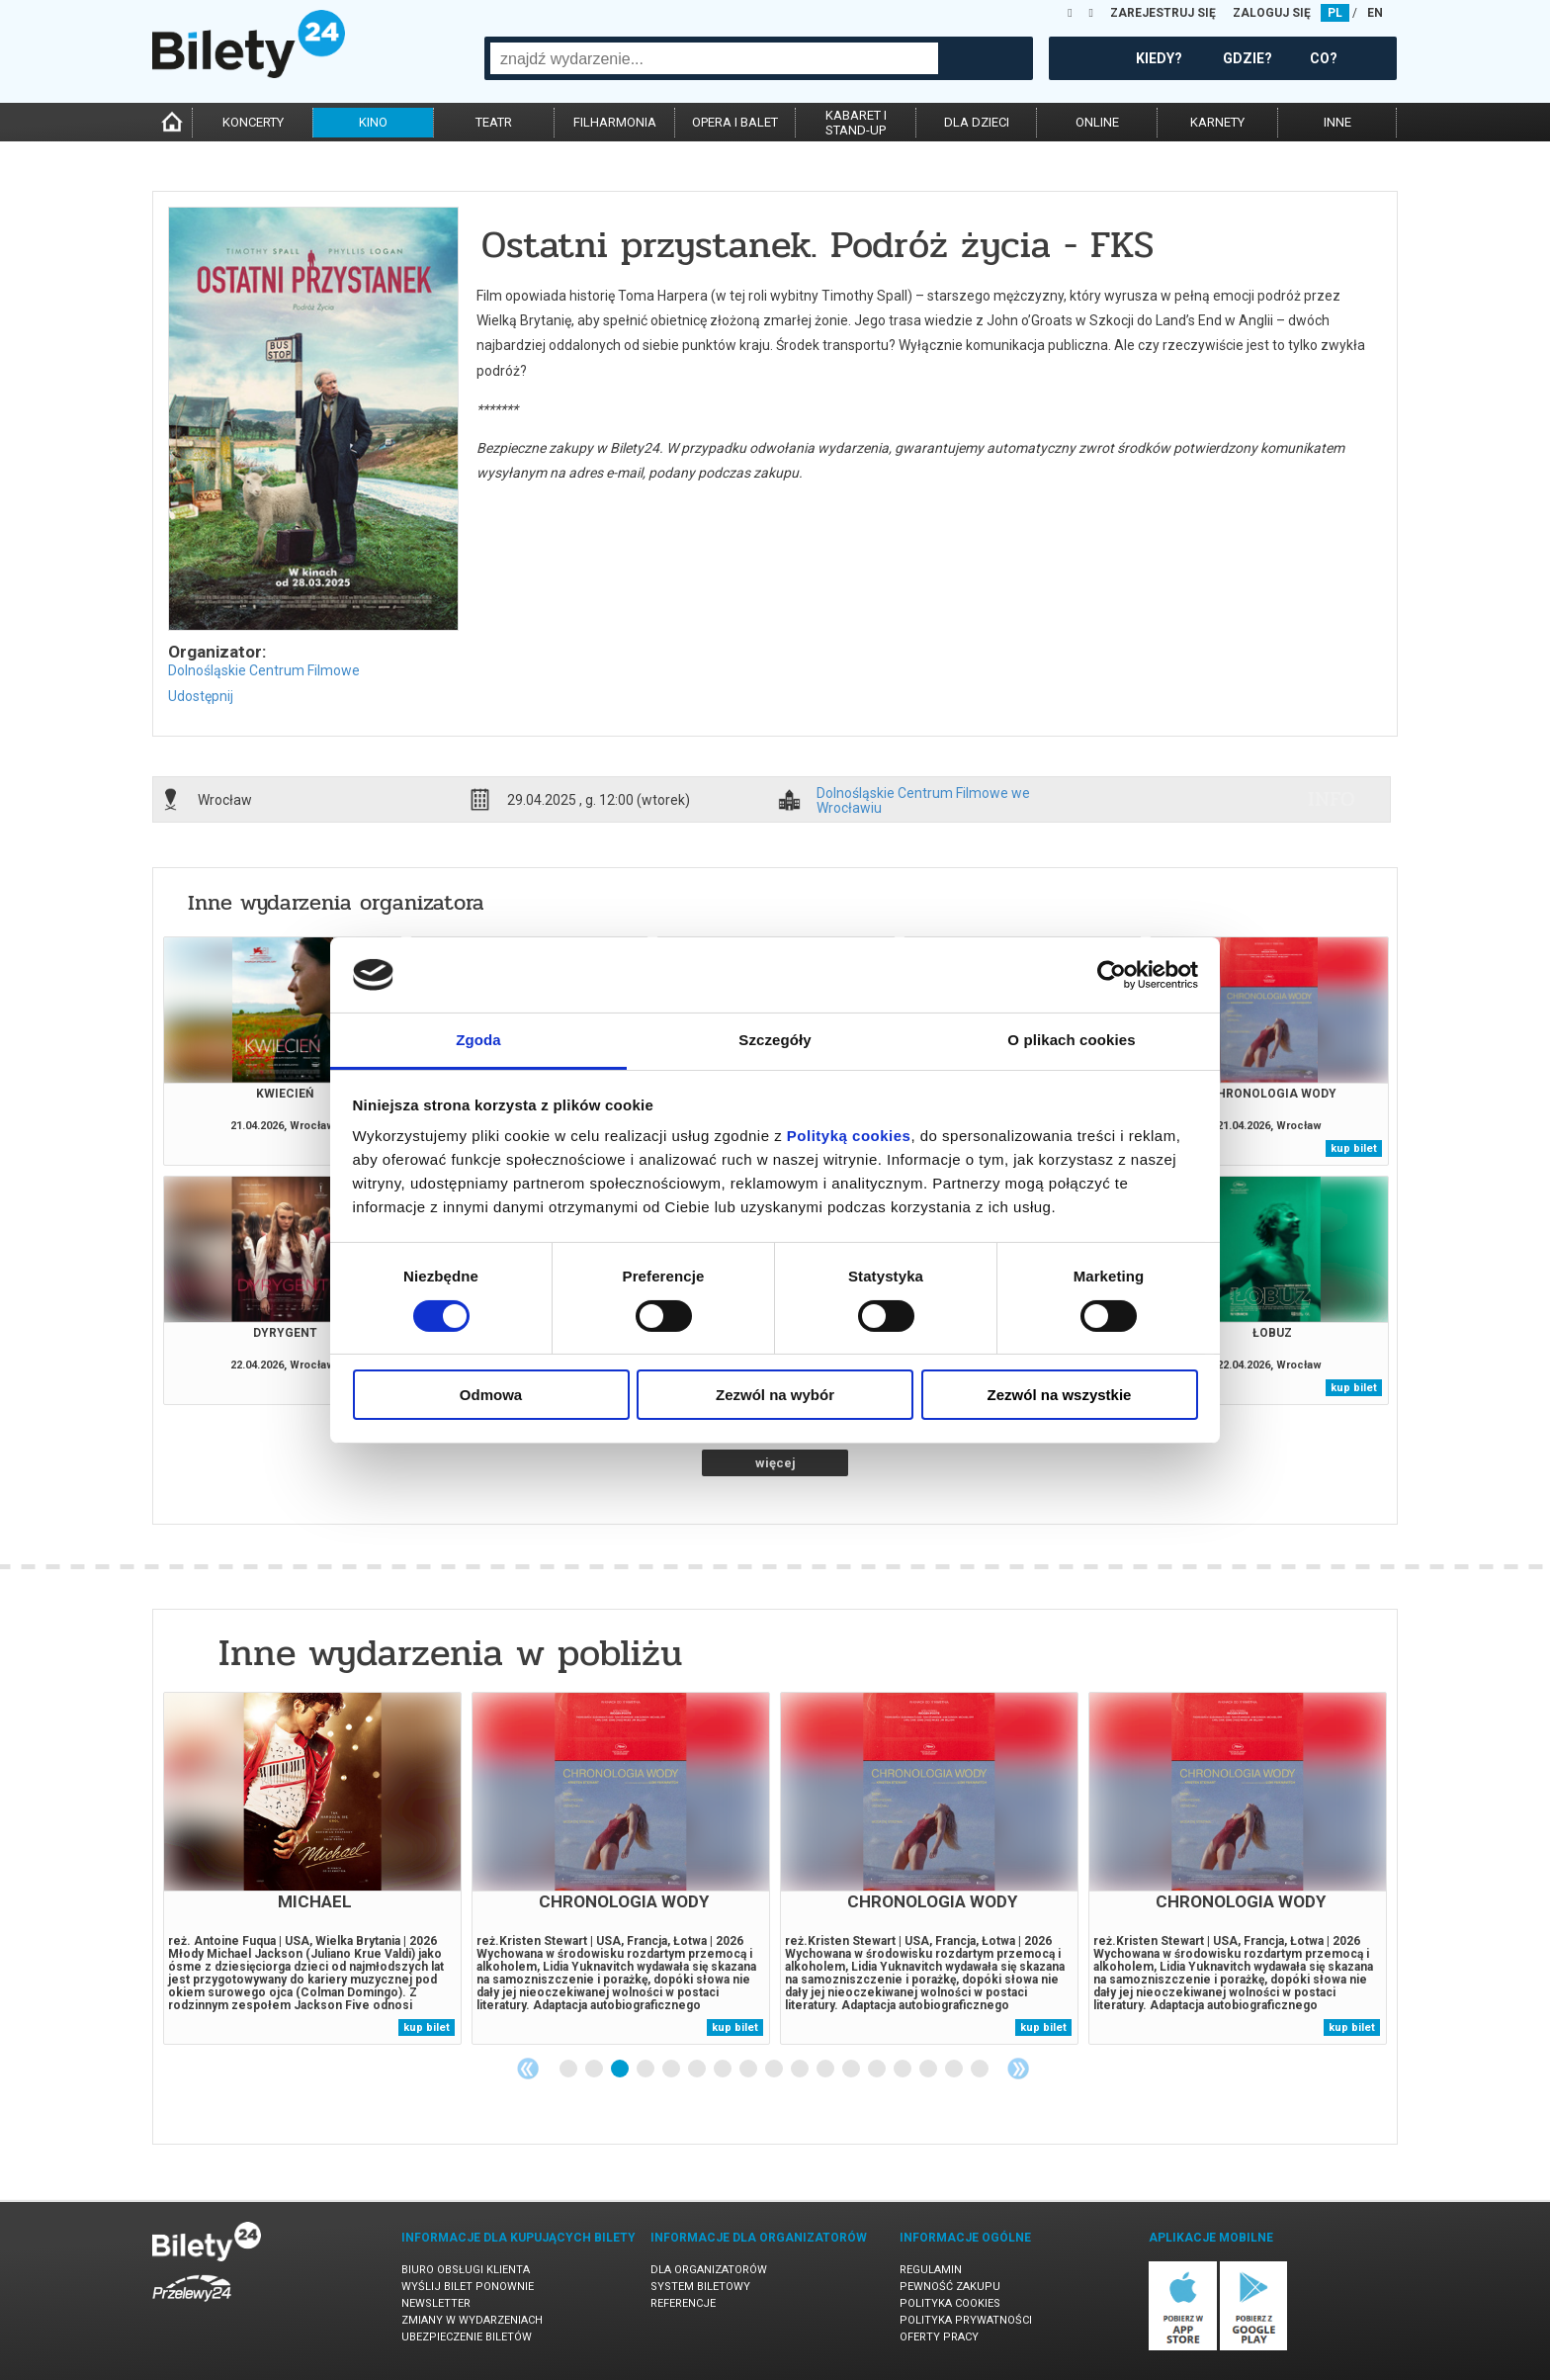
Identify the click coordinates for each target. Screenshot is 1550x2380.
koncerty (253, 122)
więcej (775, 1462)
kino (373, 122)
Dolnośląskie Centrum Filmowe (264, 670)
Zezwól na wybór (775, 1394)
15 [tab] (929, 2069)
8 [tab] (749, 2069)
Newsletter (436, 2303)
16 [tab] (955, 2069)
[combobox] (714, 58)
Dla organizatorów (708, 2269)
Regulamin (931, 2269)
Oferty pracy (939, 2337)
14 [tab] (903, 2069)
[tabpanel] (312, 1868)
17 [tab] (980, 2069)
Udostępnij (200, 696)
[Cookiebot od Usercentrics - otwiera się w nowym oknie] (1111, 975)
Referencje (683, 2303)
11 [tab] (826, 2069)
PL (1335, 13)
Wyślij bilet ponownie (467, 2286)
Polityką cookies (849, 1135)
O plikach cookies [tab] (1071, 1039)
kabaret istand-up (856, 122)
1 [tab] (569, 2069)
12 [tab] (852, 2069)
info (1331, 799)
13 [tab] (878, 2069)
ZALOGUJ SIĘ (1272, 13)
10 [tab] (801, 2069)
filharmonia (614, 122)
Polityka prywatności (966, 2320)
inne (1337, 122)
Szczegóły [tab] (774, 1039)
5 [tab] (672, 2069)
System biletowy (700, 2286)
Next (1018, 2068)
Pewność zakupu (950, 2286)
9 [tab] (775, 2069)
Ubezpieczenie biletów (466, 2337)
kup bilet (1354, 1148)
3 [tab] (621, 2069)
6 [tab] (698, 2069)
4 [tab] (646, 2069)
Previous (528, 2068)
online (1097, 122)
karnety (1217, 122)
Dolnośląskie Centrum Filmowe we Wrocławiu (923, 800)
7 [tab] (723, 2069)
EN (1375, 13)
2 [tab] (595, 2069)
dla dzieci (976, 122)
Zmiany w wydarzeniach (472, 2320)
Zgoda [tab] (478, 1039)
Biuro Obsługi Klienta (465, 2269)
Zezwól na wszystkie (1060, 1394)
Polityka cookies (950, 2303)
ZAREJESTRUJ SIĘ (1163, 13)
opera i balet (735, 122)
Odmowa (491, 1394)
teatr (493, 122)
